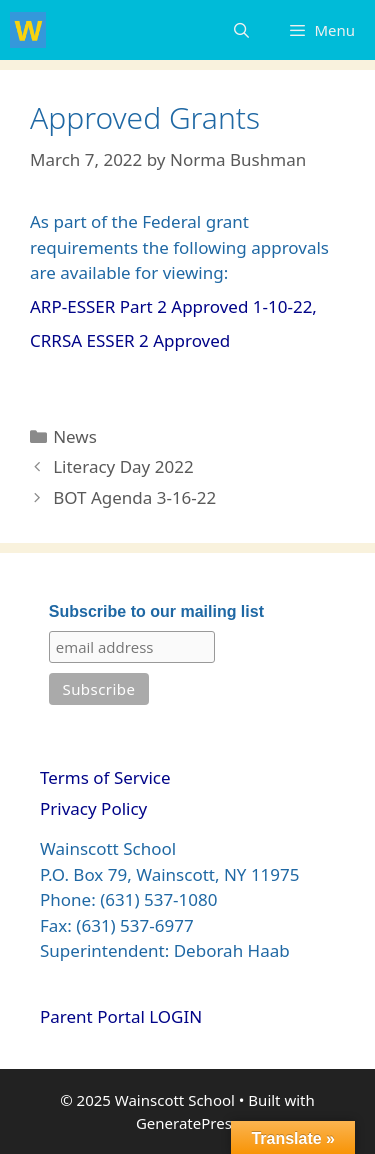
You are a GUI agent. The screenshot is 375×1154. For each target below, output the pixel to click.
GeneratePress (187, 1123)
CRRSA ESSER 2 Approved (130, 340)
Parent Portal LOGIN (121, 1016)
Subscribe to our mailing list (156, 611)
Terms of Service (105, 777)
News (75, 436)
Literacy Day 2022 (123, 466)
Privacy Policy (93, 808)
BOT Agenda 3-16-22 (134, 497)
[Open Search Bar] (241, 30)
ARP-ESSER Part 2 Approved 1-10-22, (173, 306)
